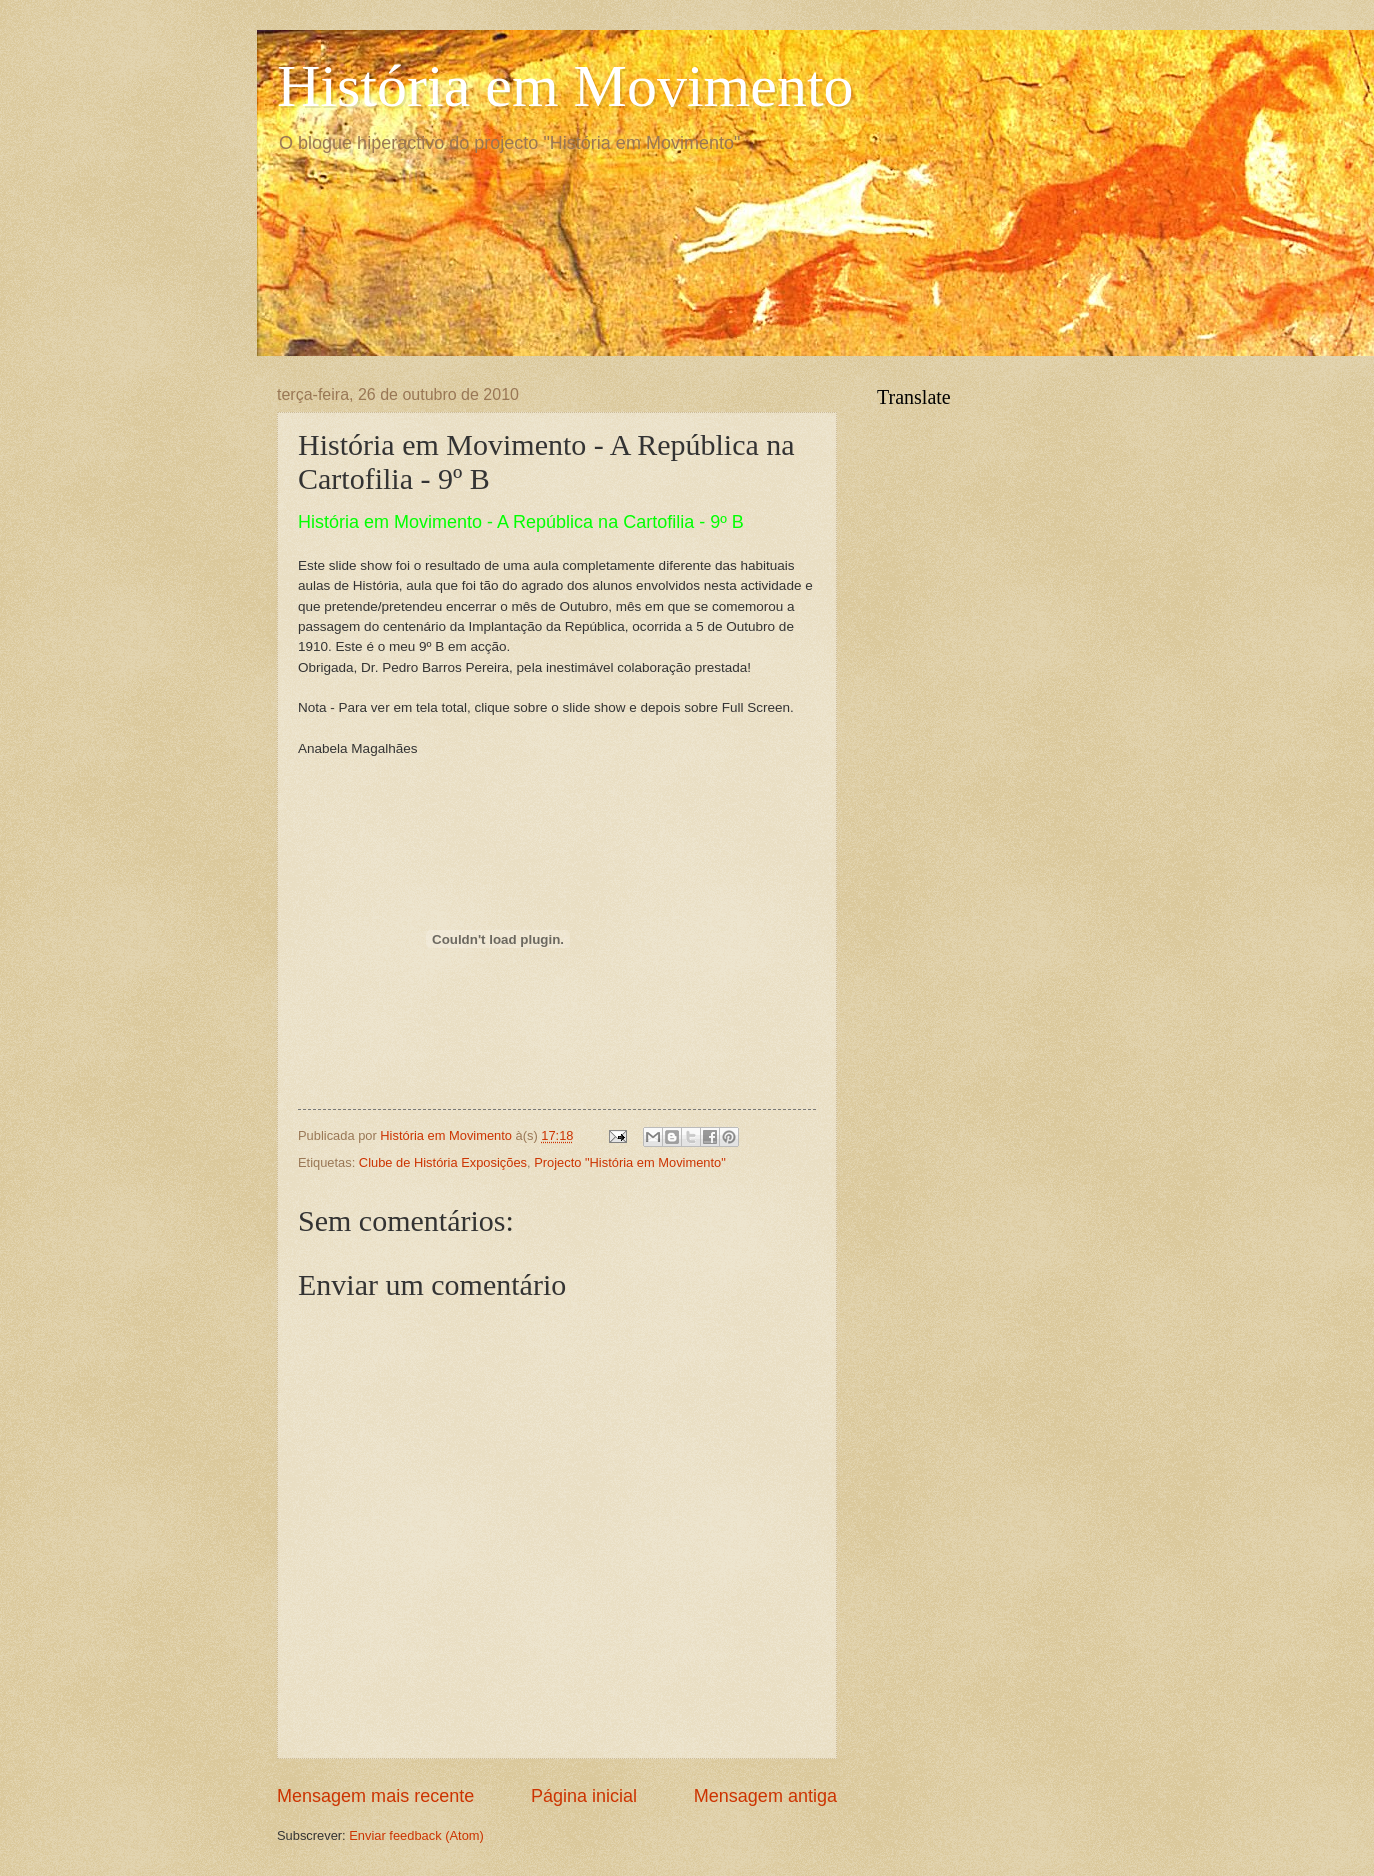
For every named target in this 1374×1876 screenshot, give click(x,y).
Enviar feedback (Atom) (416, 1835)
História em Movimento (565, 86)
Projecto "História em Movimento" (630, 1162)
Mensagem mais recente (375, 1796)
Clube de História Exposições (443, 1162)
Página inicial (584, 1796)
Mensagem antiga (765, 1796)
